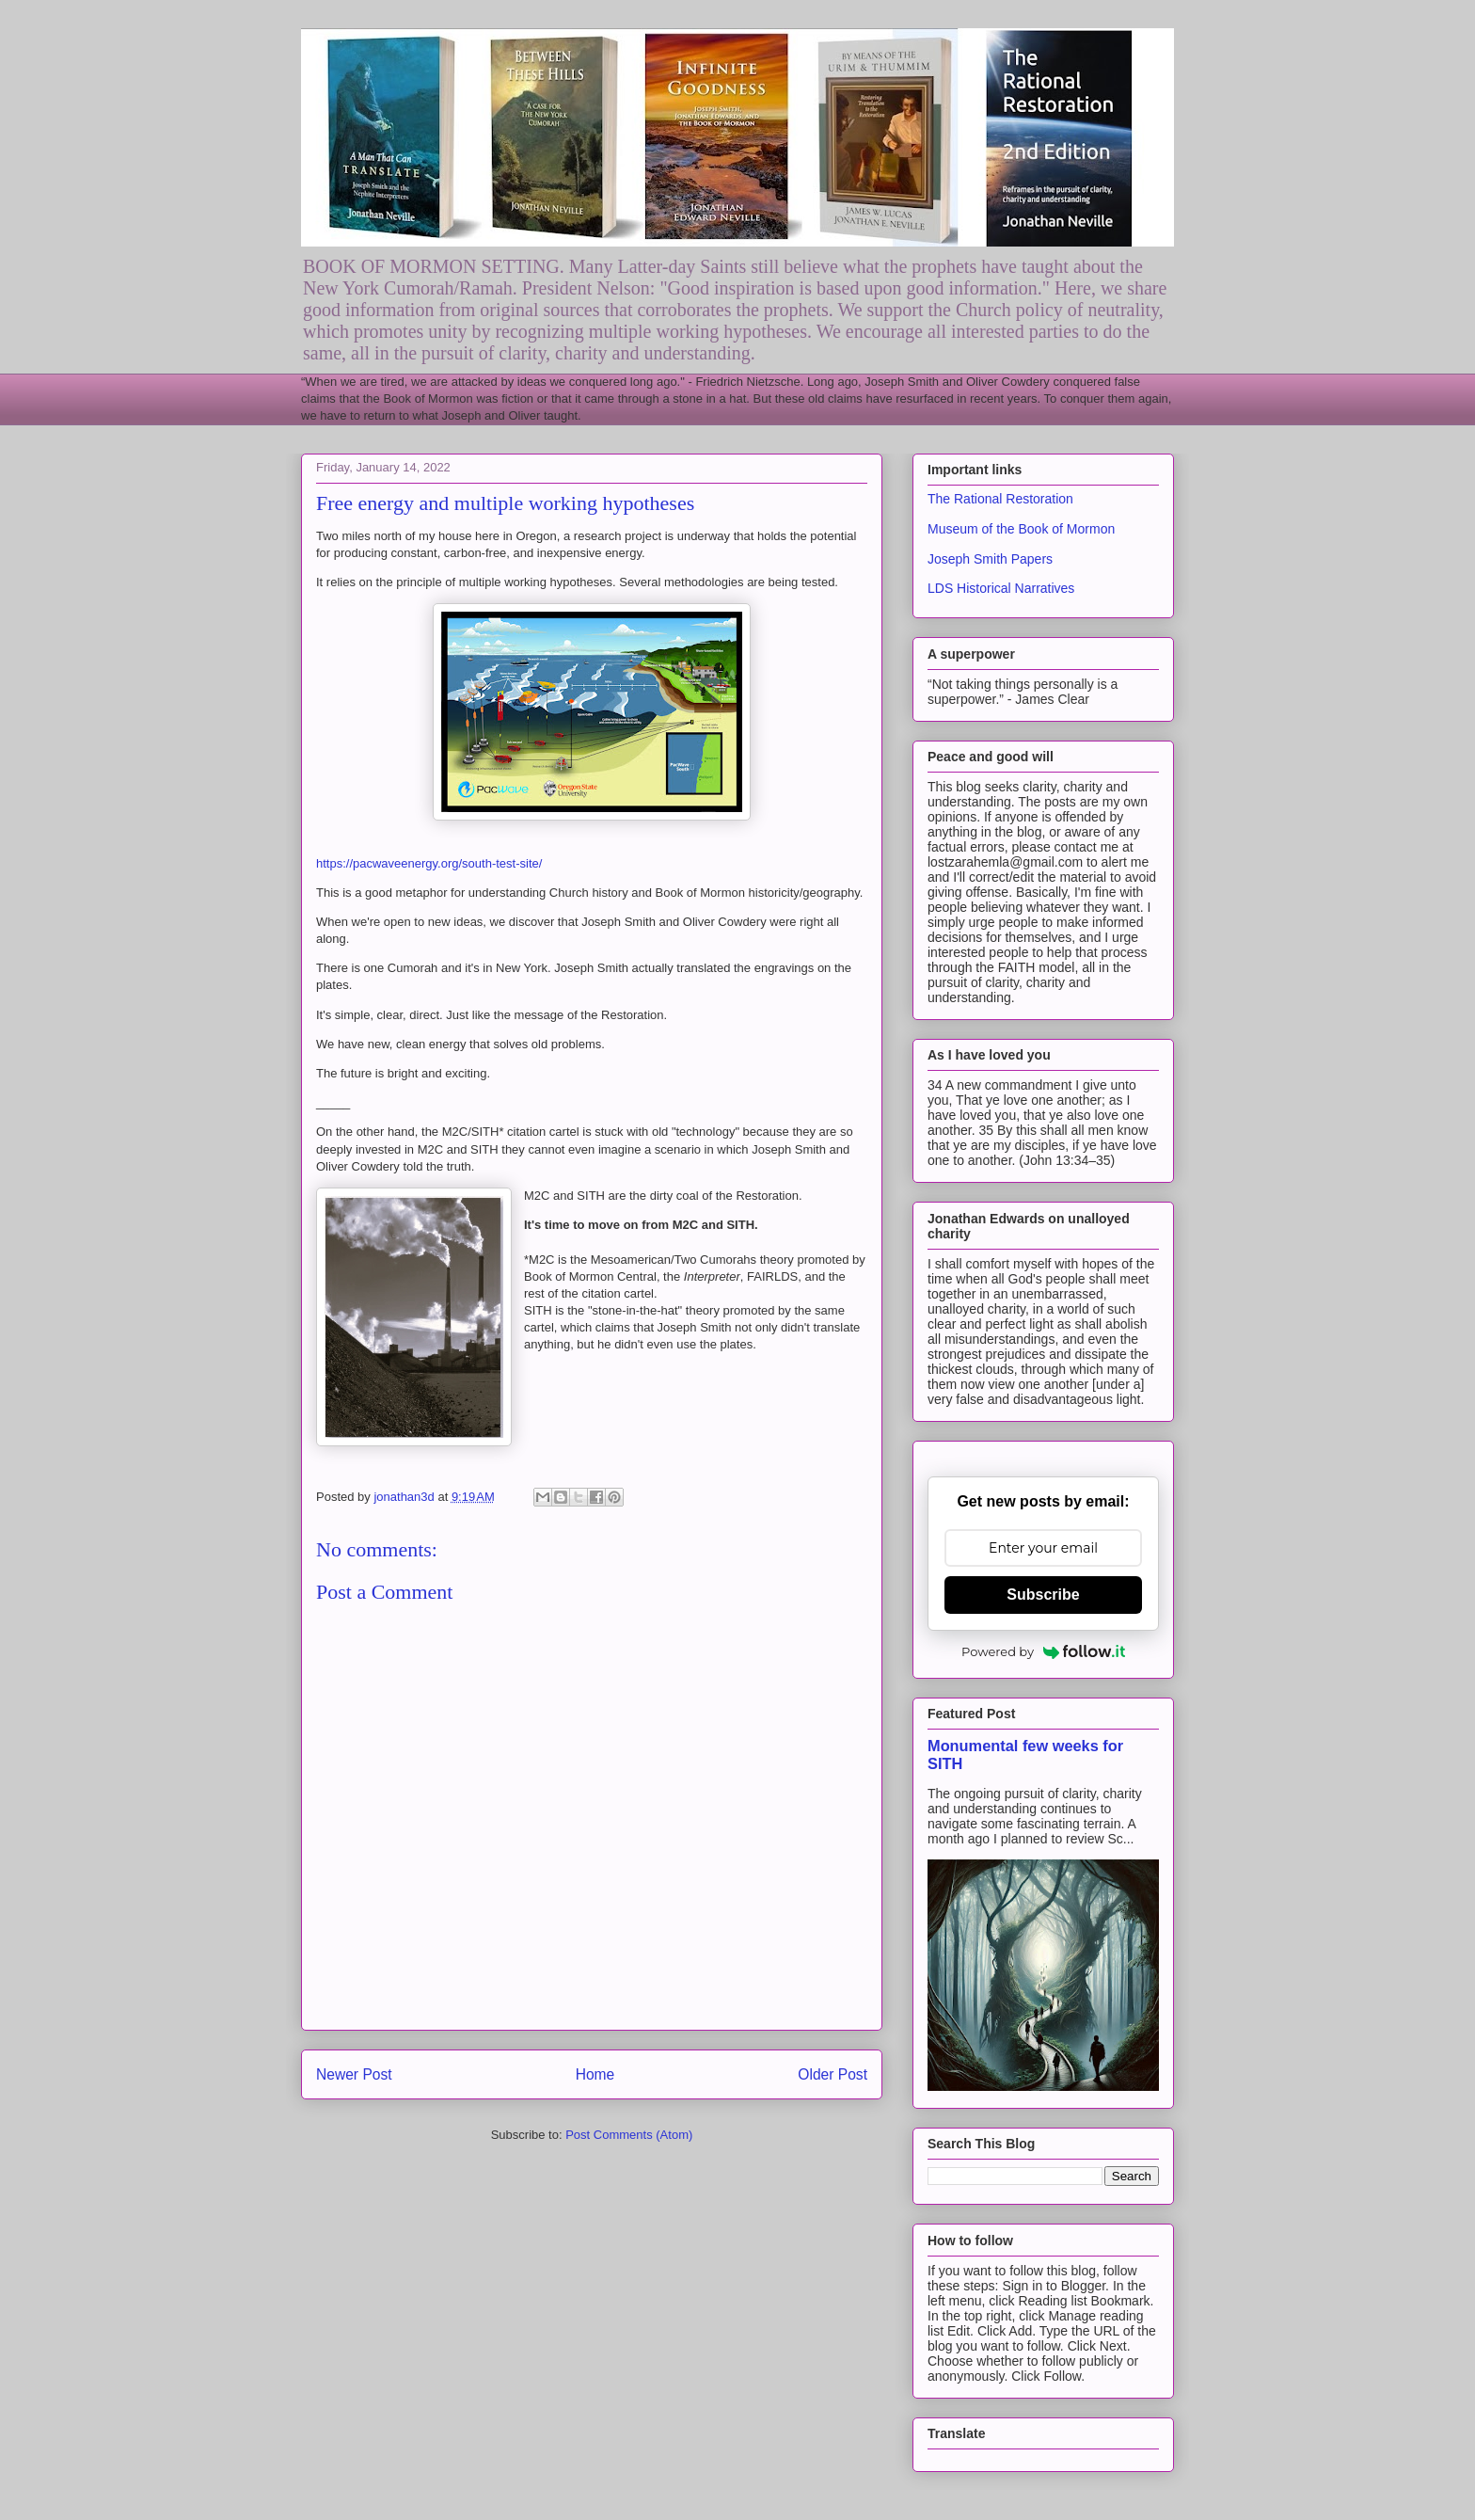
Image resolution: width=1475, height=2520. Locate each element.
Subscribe (1043, 1595)
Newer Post (354, 2074)
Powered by (1043, 1651)
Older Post (832, 2074)
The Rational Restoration (1000, 498)
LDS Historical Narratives (1001, 588)
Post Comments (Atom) (628, 2135)
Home (595, 2074)
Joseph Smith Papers (990, 558)
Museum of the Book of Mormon (1021, 528)
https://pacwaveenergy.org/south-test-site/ (429, 863)
